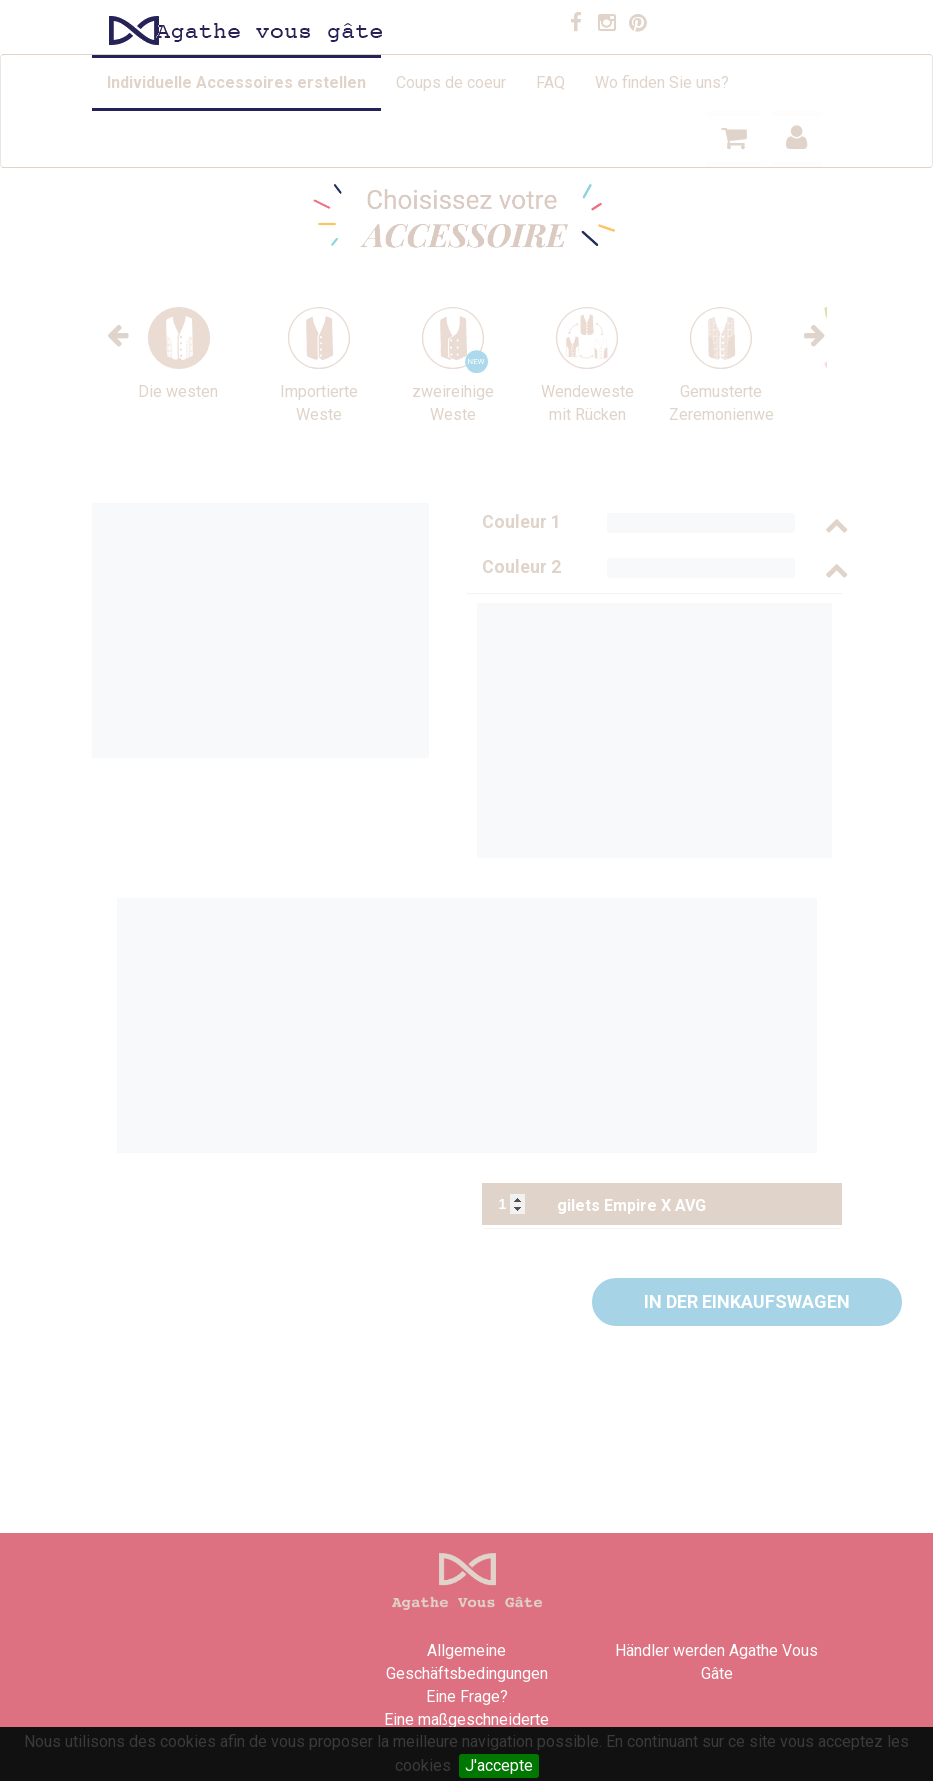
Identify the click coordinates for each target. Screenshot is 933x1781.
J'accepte (499, 1765)
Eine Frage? (467, 1696)
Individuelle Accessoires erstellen (236, 82)
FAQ (550, 82)
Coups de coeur (451, 82)
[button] (747, 1302)
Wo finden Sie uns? (662, 82)
